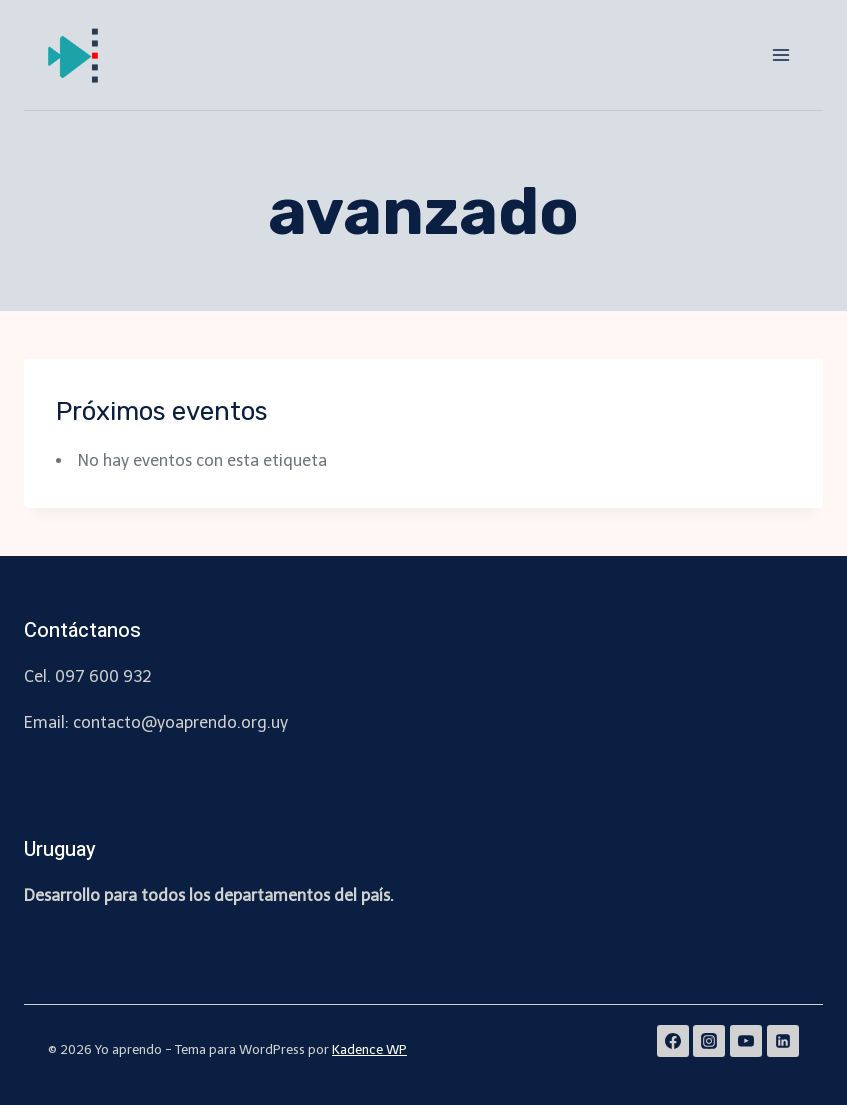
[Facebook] (673, 1041)
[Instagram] (709, 1041)
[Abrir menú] (780, 54)
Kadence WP (369, 1049)
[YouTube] (746, 1041)
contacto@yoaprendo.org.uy (180, 722)
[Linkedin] (783, 1041)
